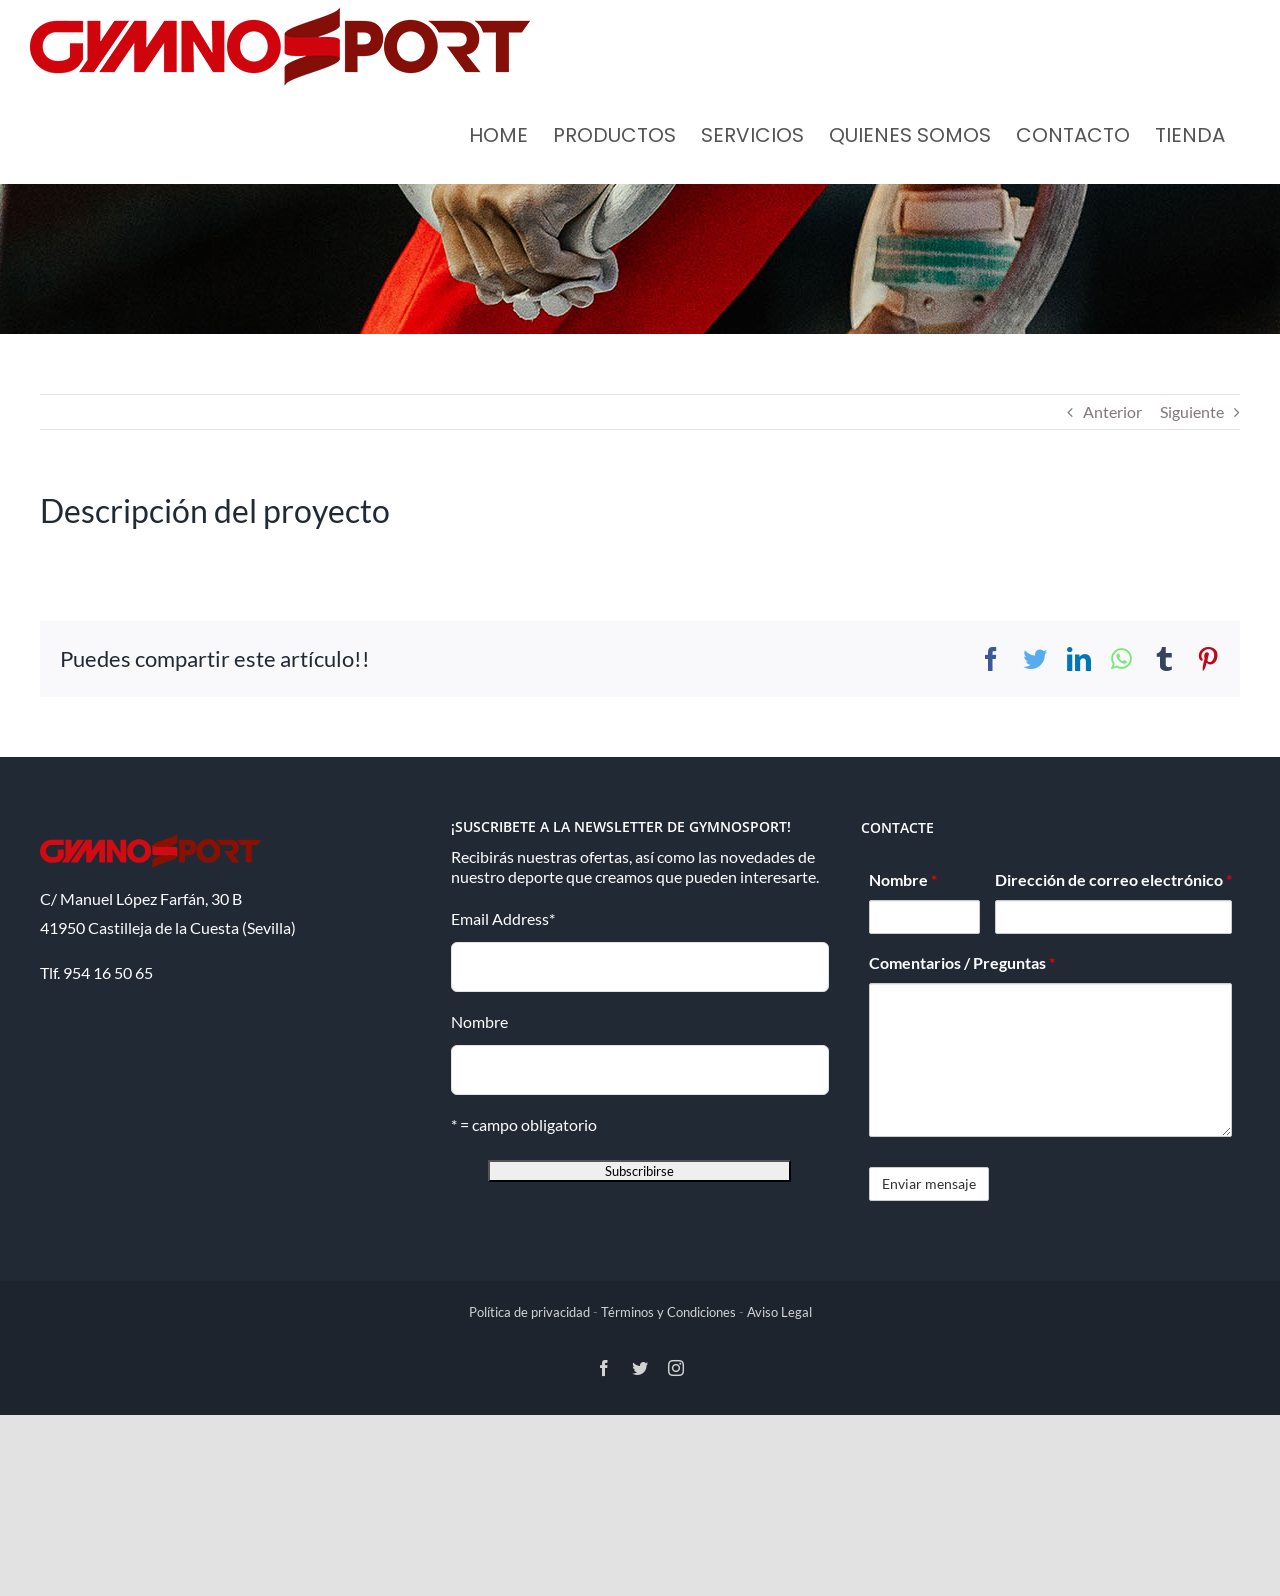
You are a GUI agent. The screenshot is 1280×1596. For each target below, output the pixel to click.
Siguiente (1192, 411)
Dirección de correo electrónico (1113, 879)
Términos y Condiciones (668, 1312)
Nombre (479, 1021)
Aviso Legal (779, 1312)
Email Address (503, 918)
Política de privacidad (529, 1312)
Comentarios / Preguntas (962, 962)
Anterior (1112, 411)
